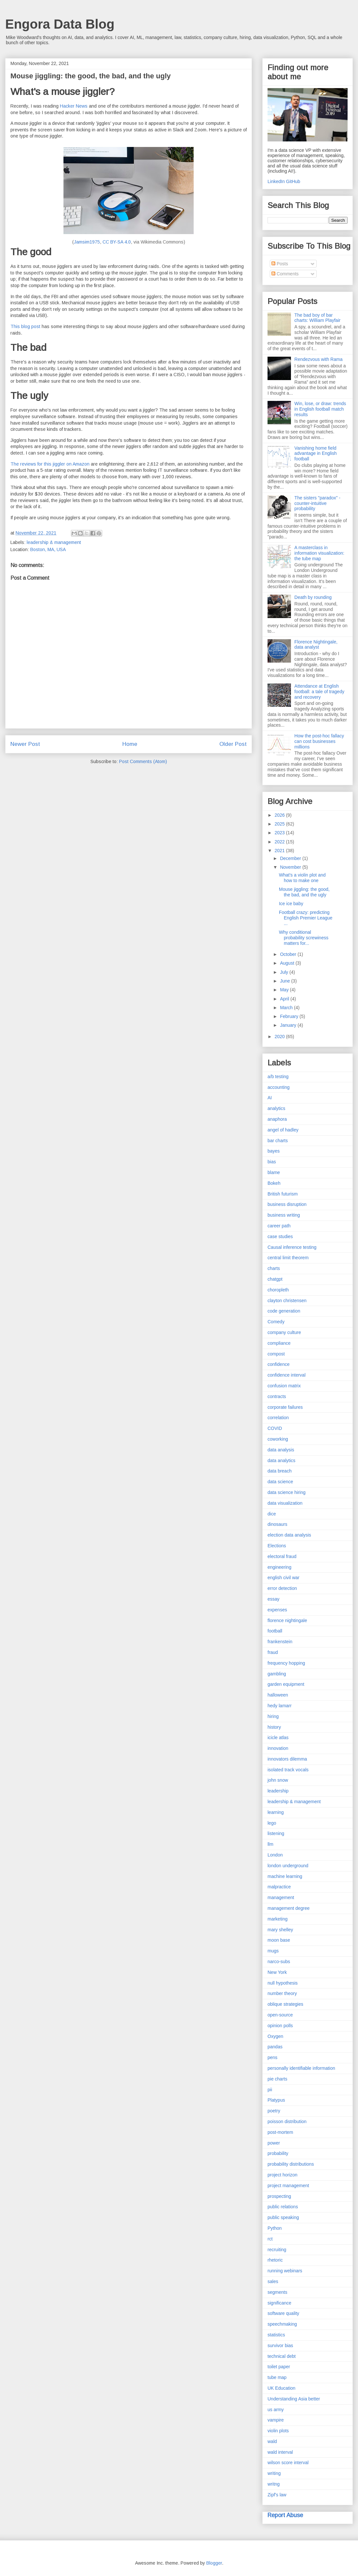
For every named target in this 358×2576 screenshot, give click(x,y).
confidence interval (287, 1375)
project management (288, 2185)
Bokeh (274, 1183)
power (274, 2143)
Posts (279, 263)
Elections (277, 1545)
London (275, 1854)
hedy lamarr (280, 1705)
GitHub (293, 181)
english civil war (283, 1577)
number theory (282, 1993)
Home (129, 744)
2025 (280, 823)
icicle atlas (278, 1737)
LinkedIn (276, 181)
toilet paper (279, 2366)
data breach (280, 1470)
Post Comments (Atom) (143, 761)
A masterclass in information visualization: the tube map (319, 553)
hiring (273, 1716)
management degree (289, 1908)
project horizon (282, 2174)
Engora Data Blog (60, 24)
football (275, 1630)
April (285, 998)
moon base (279, 1940)
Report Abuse (285, 2515)
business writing (284, 1215)
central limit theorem (288, 1257)
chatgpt (275, 1279)
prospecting (279, 2196)
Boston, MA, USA (48, 549)
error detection (282, 1588)
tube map (277, 2377)
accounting (279, 1087)
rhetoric (275, 2260)
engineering (279, 1567)
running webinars (285, 2270)
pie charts (277, 2078)
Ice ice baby (291, 903)
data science (280, 1481)
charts (274, 1268)
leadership (278, 1790)
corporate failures (285, 1407)
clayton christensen (287, 1300)
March (287, 1007)
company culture (284, 1332)
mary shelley (280, 1929)
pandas (275, 2046)
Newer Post (25, 744)
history (274, 1727)
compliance (279, 1343)
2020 (280, 1036)
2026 (280, 815)
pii (270, 2089)
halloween (278, 1695)
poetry (274, 2110)
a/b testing (278, 1076)
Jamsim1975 (87, 241)
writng (274, 2484)
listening (276, 1833)
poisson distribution (287, 2121)
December (291, 858)
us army (276, 2409)
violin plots (278, 2430)
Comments (285, 273)
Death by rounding (313, 597)
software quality (283, 2313)
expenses (277, 1609)
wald (272, 2441)
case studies (280, 1236)
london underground (288, 1865)
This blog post (25, 326)
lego (272, 1823)
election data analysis (289, 1535)
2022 (280, 841)
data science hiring (287, 1492)
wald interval (280, 2452)
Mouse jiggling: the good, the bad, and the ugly (304, 892)
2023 (280, 832)
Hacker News (74, 106)
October (288, 954)
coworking (278, 1439)
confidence (279, 1364)
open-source (280, 2014)
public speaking (283, 2217)
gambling (277, 1673)
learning (276, 1812)
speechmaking (282, 2324)
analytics (276, 1108)
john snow (278, 1780)
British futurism (283, 1193)
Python (275, 2228)
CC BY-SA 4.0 (117, 241)
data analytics (282, 1460)
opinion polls (280, 2025)
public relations (283, 2206)
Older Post (233, 744)
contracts (277, 1396)
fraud (273, 1652)
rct (270, 2238)
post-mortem (280, 2132)
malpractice (279, 1886)
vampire (276, 2420)
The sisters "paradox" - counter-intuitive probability (317, 503)
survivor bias (280, 2345)
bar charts (278, 1140)
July (284, 972)
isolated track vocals (288, 1769)
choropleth (278, 1289)
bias (272, 1161)
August (287, 963)
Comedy (276, 1321)
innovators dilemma (287, 1759)
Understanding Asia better (294, 2398)
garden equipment (286, 1684)
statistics (276, 2334)
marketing (277, 1919)
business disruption (287, 1204)
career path (279, 1225)
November (291, 867)
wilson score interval (288, 2462)
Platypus (276, 2100)
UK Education (282, 2388)
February (289, 1016)
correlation (278, 1417)
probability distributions (291, 2164)
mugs (273, 1950)
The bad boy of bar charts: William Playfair (318, 317)
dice (272, 1513)
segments (277, 2292)
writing (274, 2473)
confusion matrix (284, 1385)
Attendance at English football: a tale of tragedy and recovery (319, 691)
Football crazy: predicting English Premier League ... (305, 918)
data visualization (285, 1503)
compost (276, 1353)
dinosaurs (277, 1524)
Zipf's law (277, 2494)
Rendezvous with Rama (319, 359)
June (285, 981)
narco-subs (279, 1961)
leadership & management (54, 542)
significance (279, 2302)
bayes (274, 1151)
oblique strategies (285, 2004)
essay (274, 1599)
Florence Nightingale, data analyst (316, 644)
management (281, 1897)
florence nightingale (287, 1620)
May (285, 989)
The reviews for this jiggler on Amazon (50, 464)
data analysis (281, 1449)
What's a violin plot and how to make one (302, 877)
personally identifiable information (301, 2068)
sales (273, 2281)
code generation (284, 1311)
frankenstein (280, 1641)
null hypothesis (283, 1983)
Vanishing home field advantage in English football (316, 453)
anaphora (277, 1119)
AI (270, 1097)
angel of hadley (283, 1129)
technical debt (282, 2356)
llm (270, 1844)
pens (272, 2057)
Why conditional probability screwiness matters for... (303, 938)
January (288, 1025)
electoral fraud (282, 1556)
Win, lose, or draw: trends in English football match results (320, 409)
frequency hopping (286, 1663)
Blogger (214, 2563)
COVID (275, 1428)
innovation (278, 1748)
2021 (280, 850)
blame (274, 1172)
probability (278, 2153)
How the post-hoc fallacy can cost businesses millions (319, 741)
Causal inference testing (292, 1247)
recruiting (277, 2249)
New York (277, 1972)
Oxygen (275, 2036)
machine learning (285, 1876)
